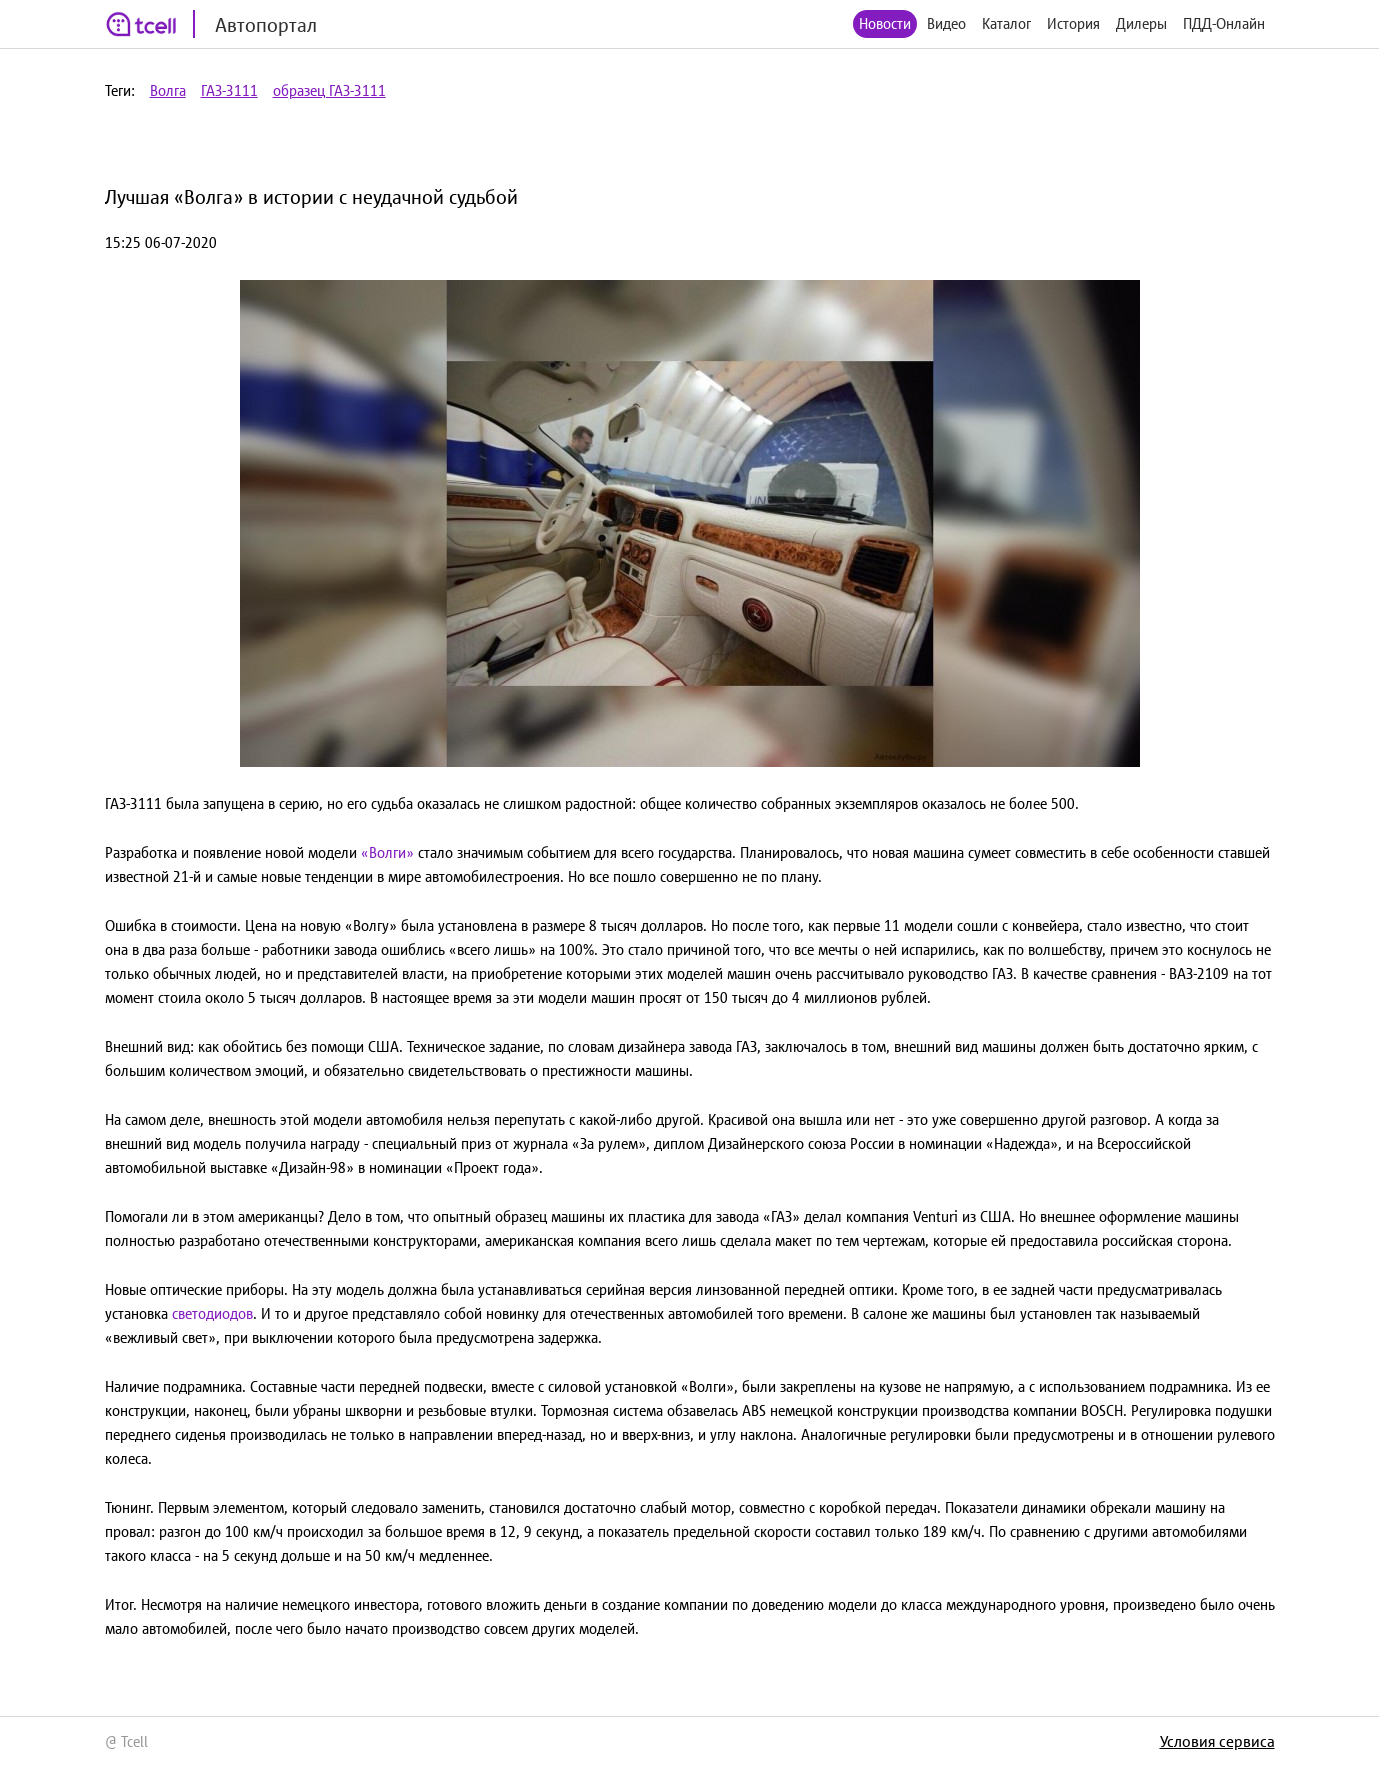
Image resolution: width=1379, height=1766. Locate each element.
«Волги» (387, 852)
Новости (885, 23)
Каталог (1006, 23)
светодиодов (212, 1313)
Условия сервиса (1217, 1741)
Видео (946, 23)
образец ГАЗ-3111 (329, 90)
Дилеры (1141, 23)
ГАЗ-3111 (229, 90)
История (1073, 23)
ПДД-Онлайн (1224, 23)
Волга (168, 90)
